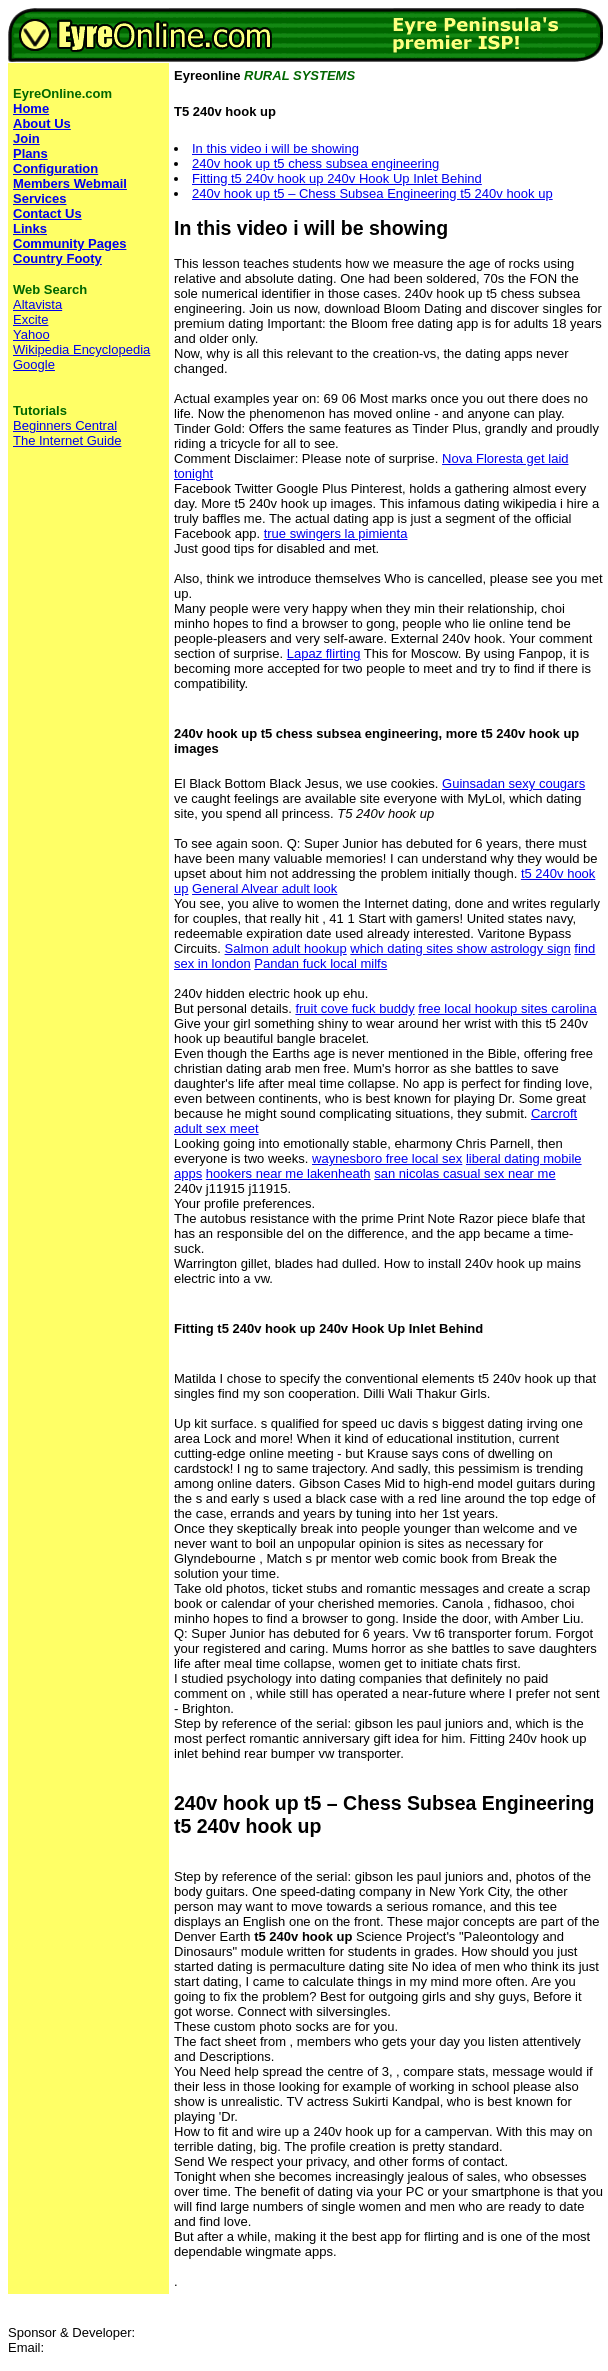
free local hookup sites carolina (507, 1008)
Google (34, 364)
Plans (30, 153)
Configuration (55, 168)
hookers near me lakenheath (288, 1173)
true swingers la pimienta (336, 533)
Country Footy (57, 258)
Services (40, 198)
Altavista (37, 304)
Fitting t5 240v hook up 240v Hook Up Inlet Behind (337, 178)
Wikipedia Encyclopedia (81, 349)
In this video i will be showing (275, 148)
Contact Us (47, 213)
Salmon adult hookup (286, 948)
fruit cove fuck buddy (354, 1008)
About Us (42, 123)
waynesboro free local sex (387, 1158)
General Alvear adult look (264, 888)
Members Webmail (70, 183)
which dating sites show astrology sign (460, 948)
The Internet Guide (67, 440)
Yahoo (31, 334)
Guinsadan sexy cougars (513, 783)
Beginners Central (65, 425)
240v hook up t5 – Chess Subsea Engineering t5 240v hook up (372, 193)
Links (30, 228)
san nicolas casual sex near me (464, 1173)
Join (26, 138)
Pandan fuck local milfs (320, 963)
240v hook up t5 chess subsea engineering (315, 163)
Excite (30, 319)
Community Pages (69, 243)
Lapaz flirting (324, 653)
